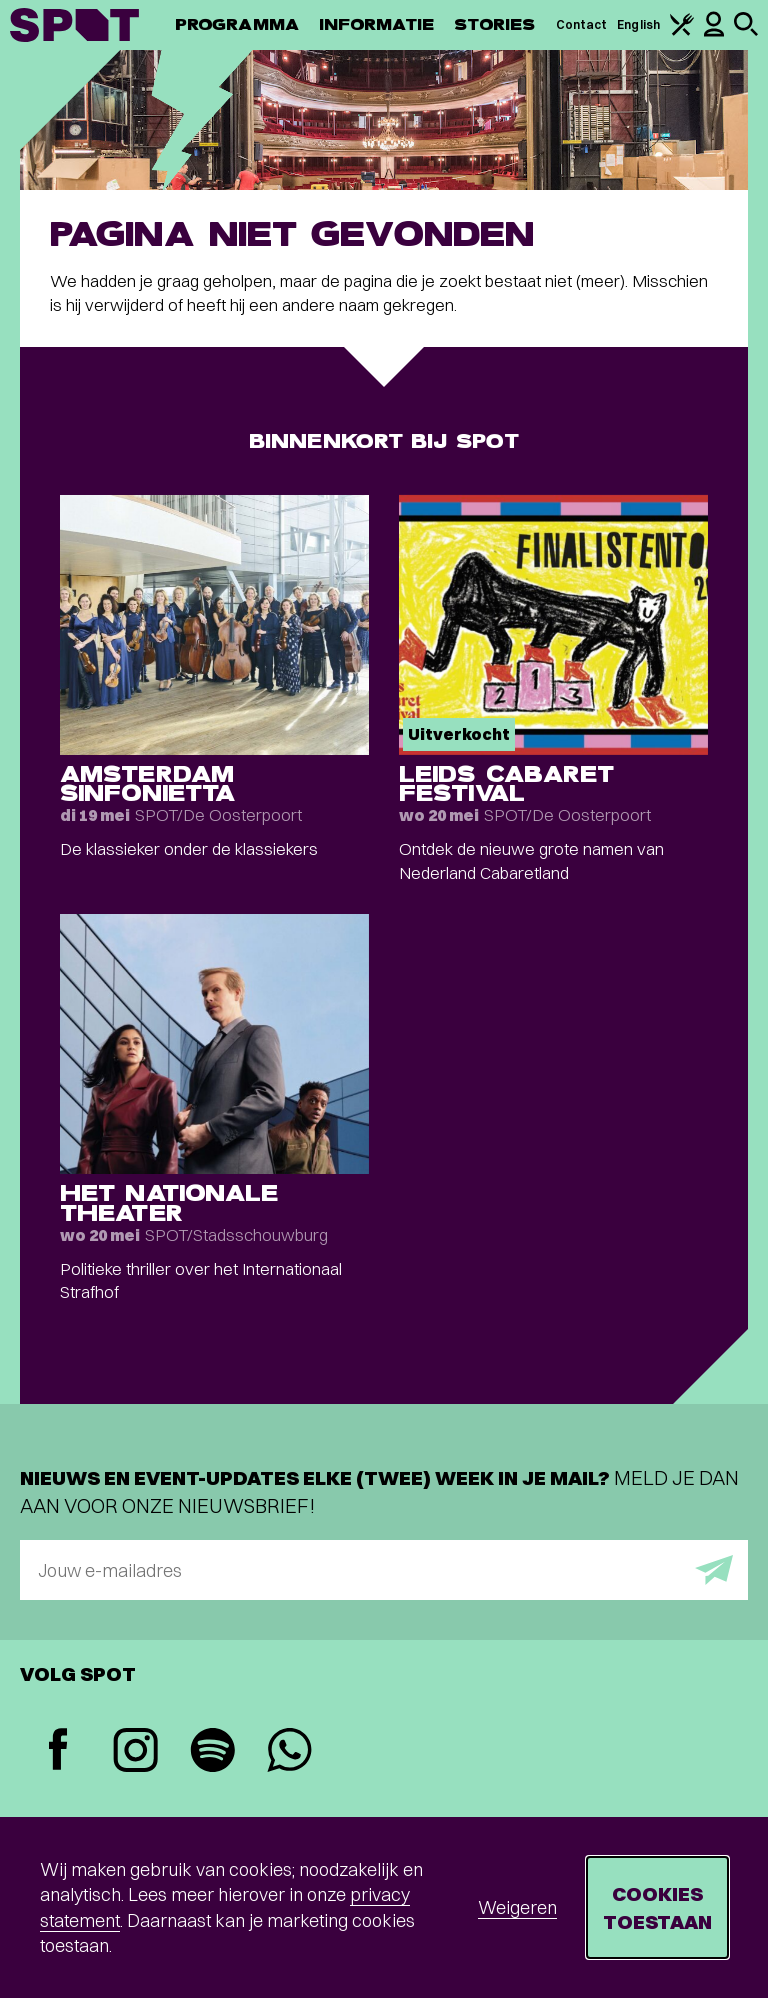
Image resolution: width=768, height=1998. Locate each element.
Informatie (376, 24)
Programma (237, 24)
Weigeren (517, 1907)
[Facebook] (58, 1751)
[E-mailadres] (384, 1570)
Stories (495, 24)
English (638, 24)
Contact (582, 24)
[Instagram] (135, 1752)
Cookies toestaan (657, 1907)
